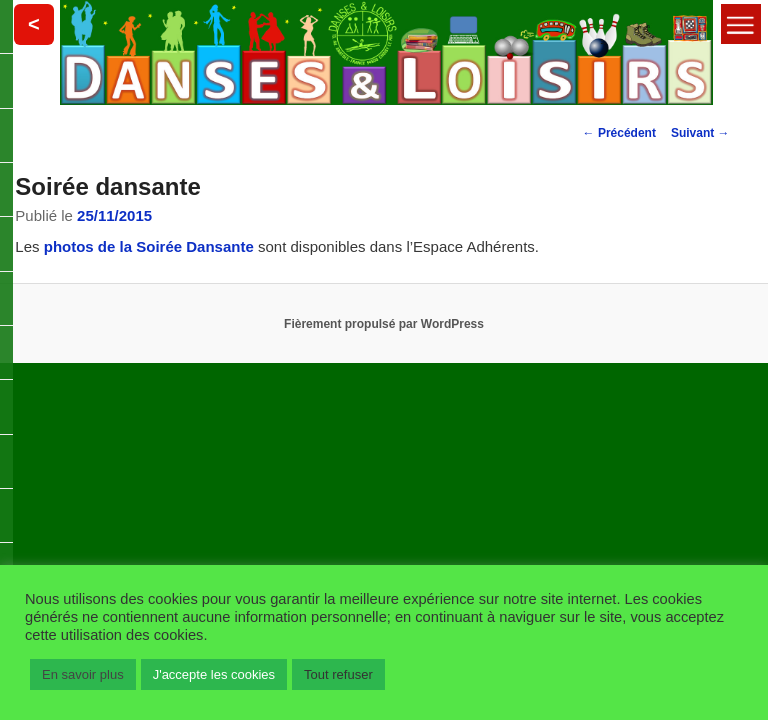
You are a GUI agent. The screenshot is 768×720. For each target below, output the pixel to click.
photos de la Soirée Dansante (149, 246)
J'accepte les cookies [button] (214, 674)
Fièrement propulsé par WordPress (384, 324)
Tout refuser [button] (338, 674)
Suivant (700, 133)
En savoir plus (83, 674)
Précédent (619, 133)
